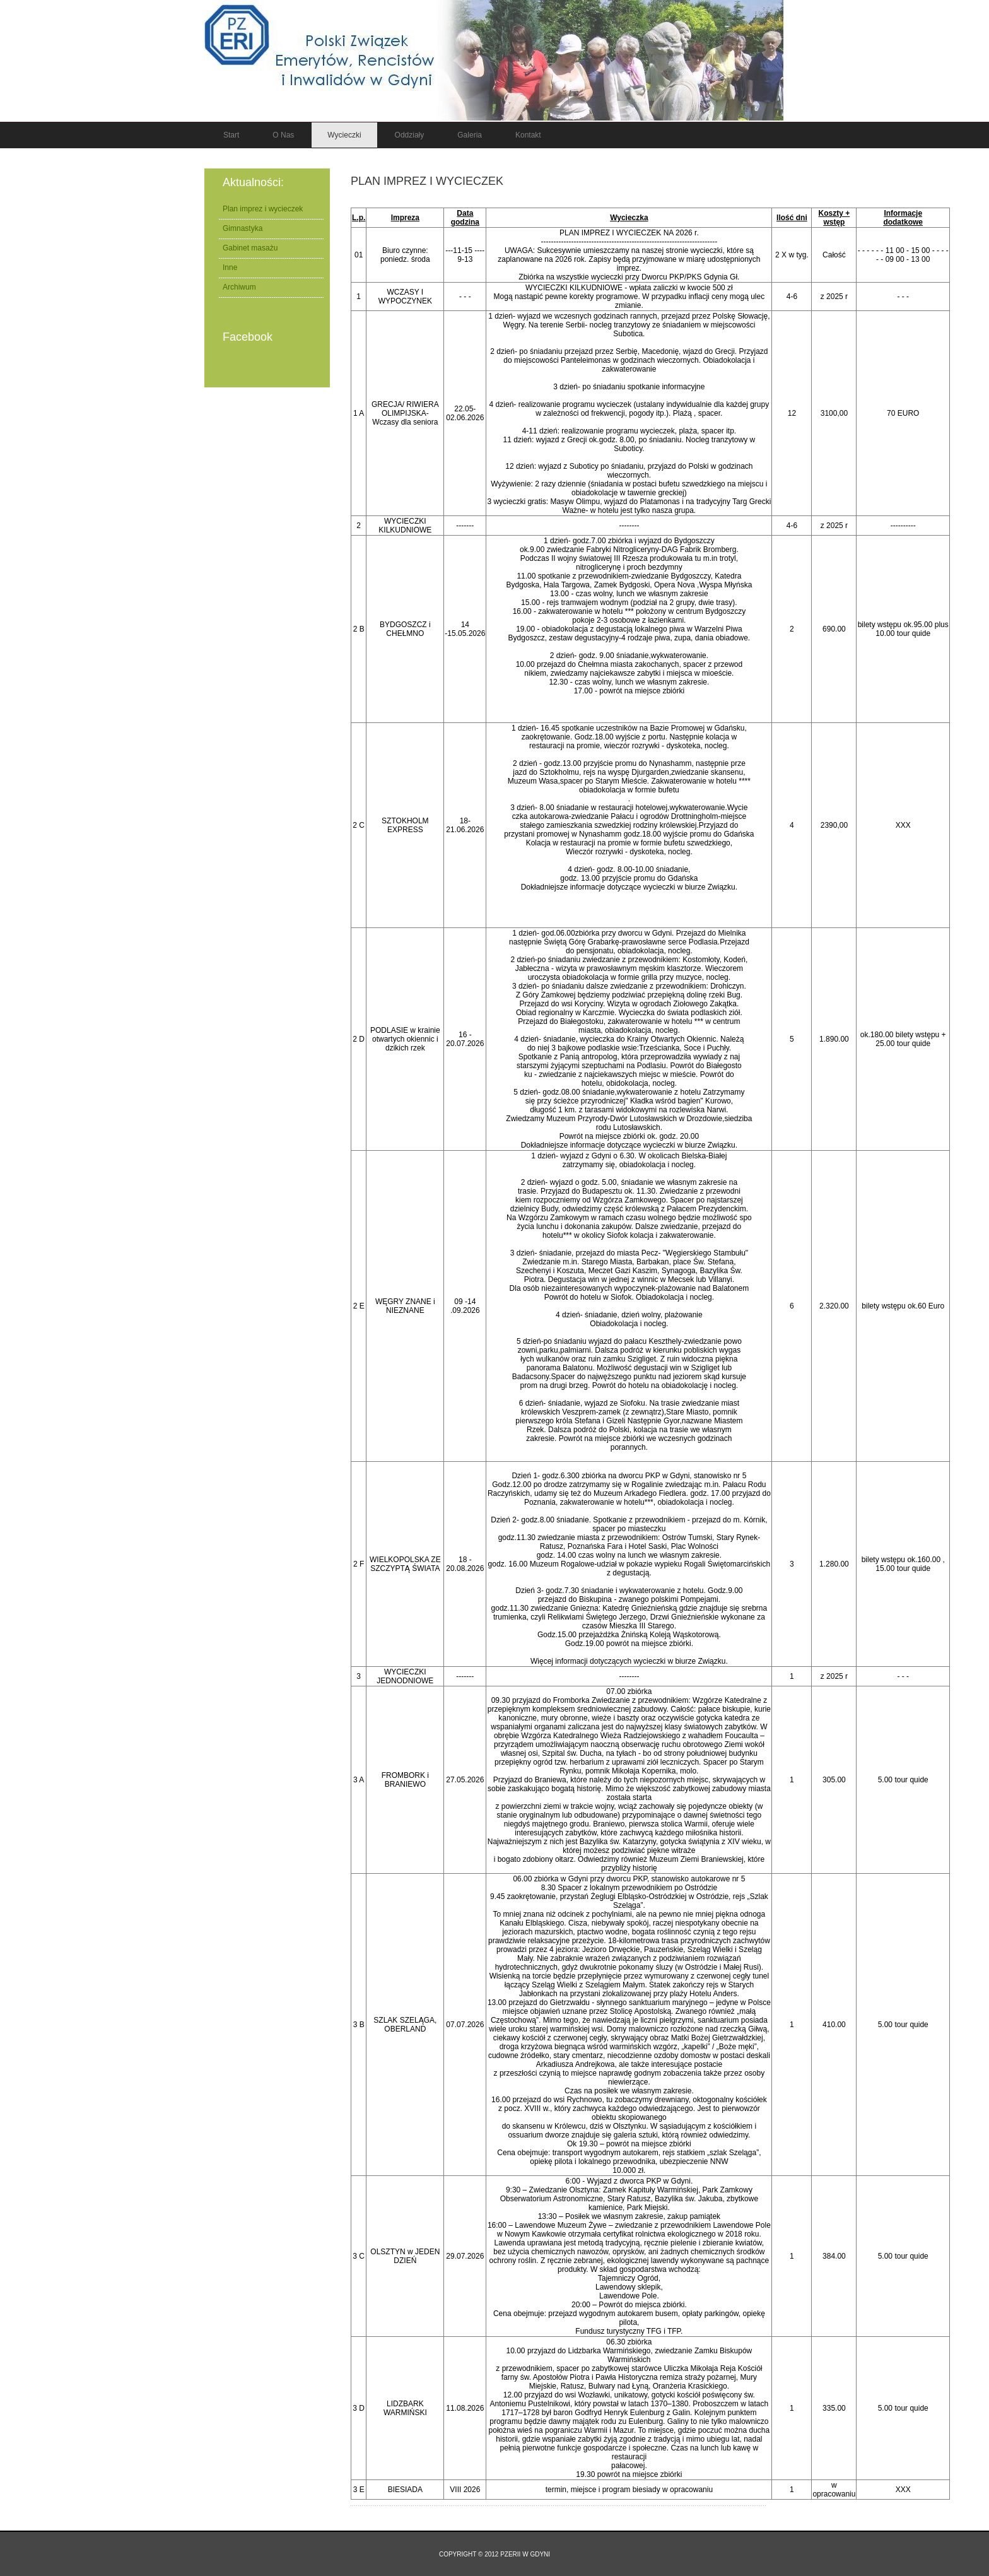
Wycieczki (344, 135)
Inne (230, 267)
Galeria (469, 135)
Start (231, 135)
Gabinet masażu (250, 248)
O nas (283, 135)
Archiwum (239, 287)
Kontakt (528, 135)
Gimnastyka (242, 228)
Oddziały (409, 135)
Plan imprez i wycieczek (427, 181)
